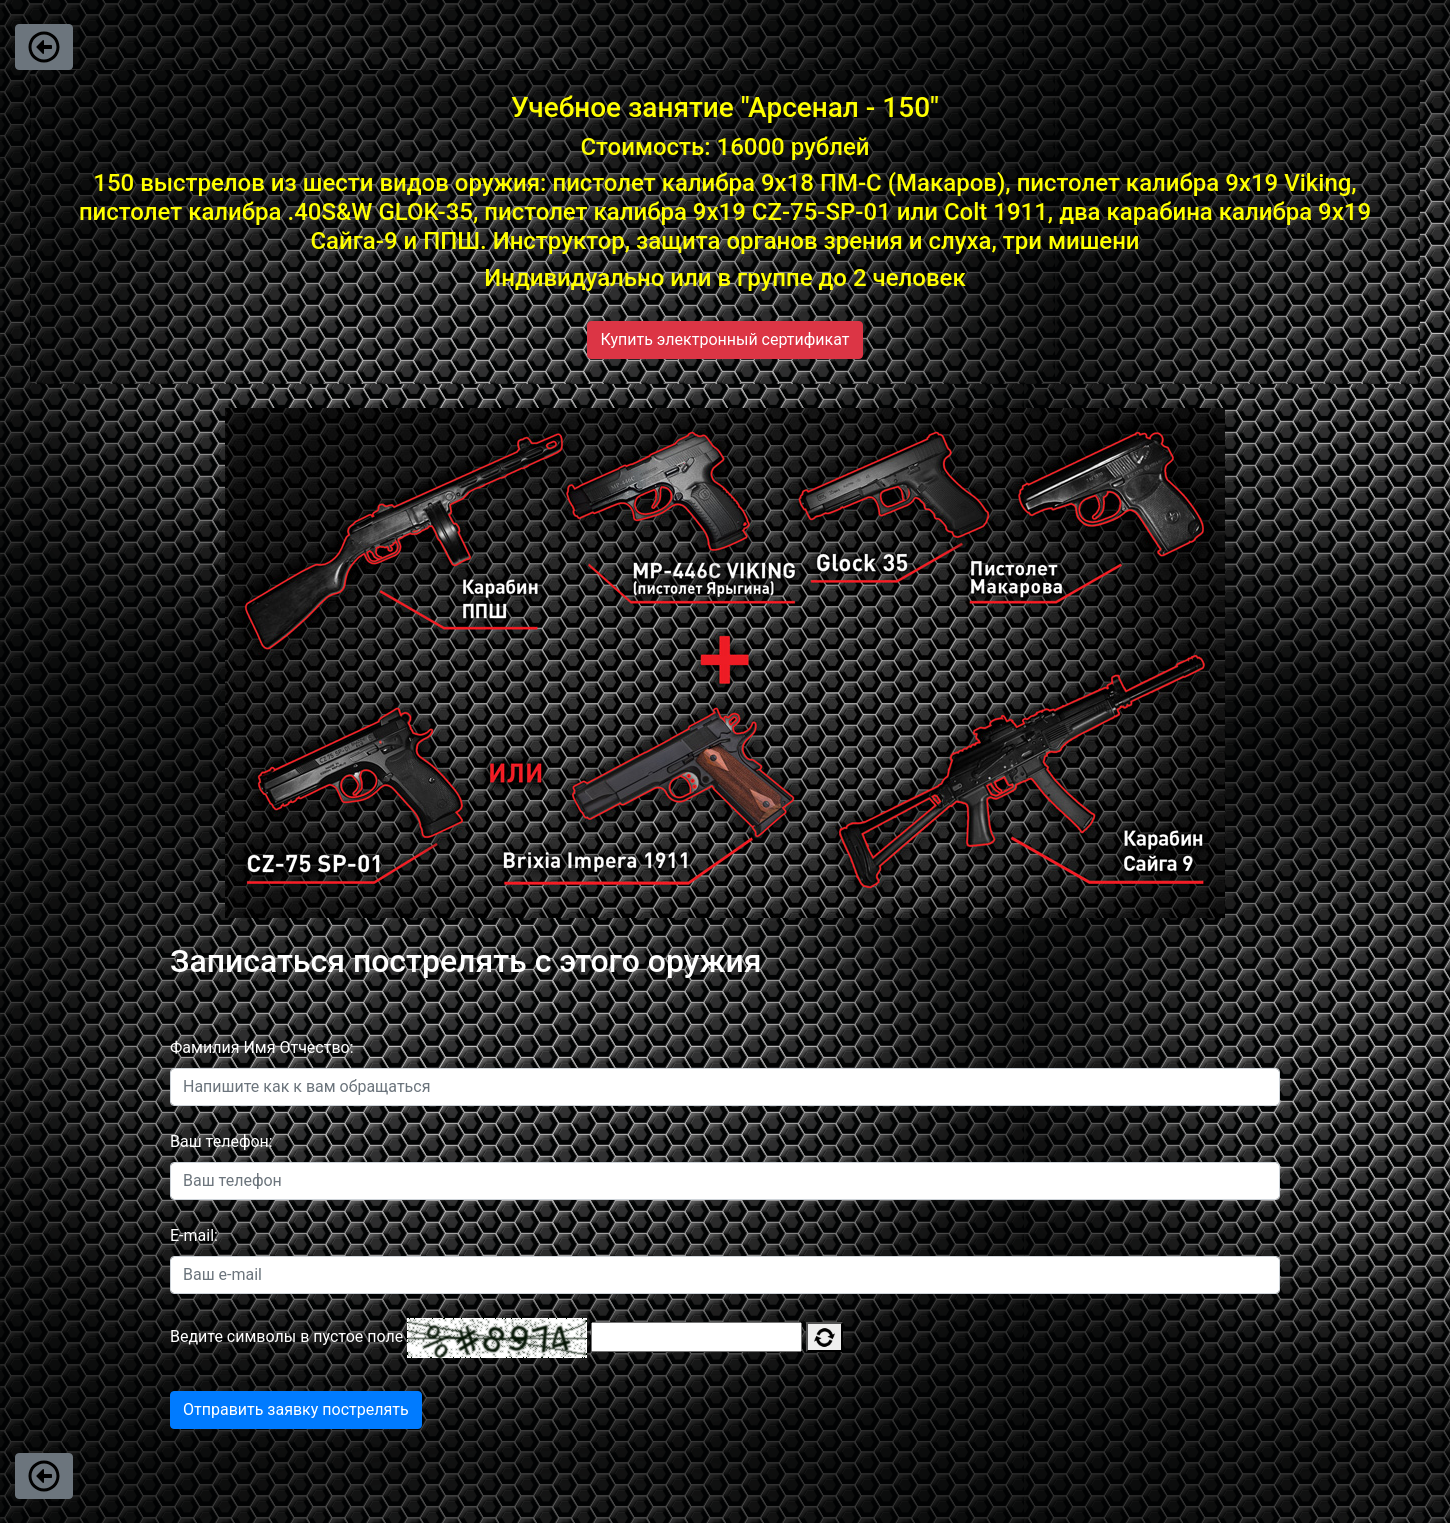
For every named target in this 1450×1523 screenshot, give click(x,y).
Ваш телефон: (221, 1141)
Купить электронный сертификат (724, 339)
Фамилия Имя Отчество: (262, 1047)
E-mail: (194, 1235)
